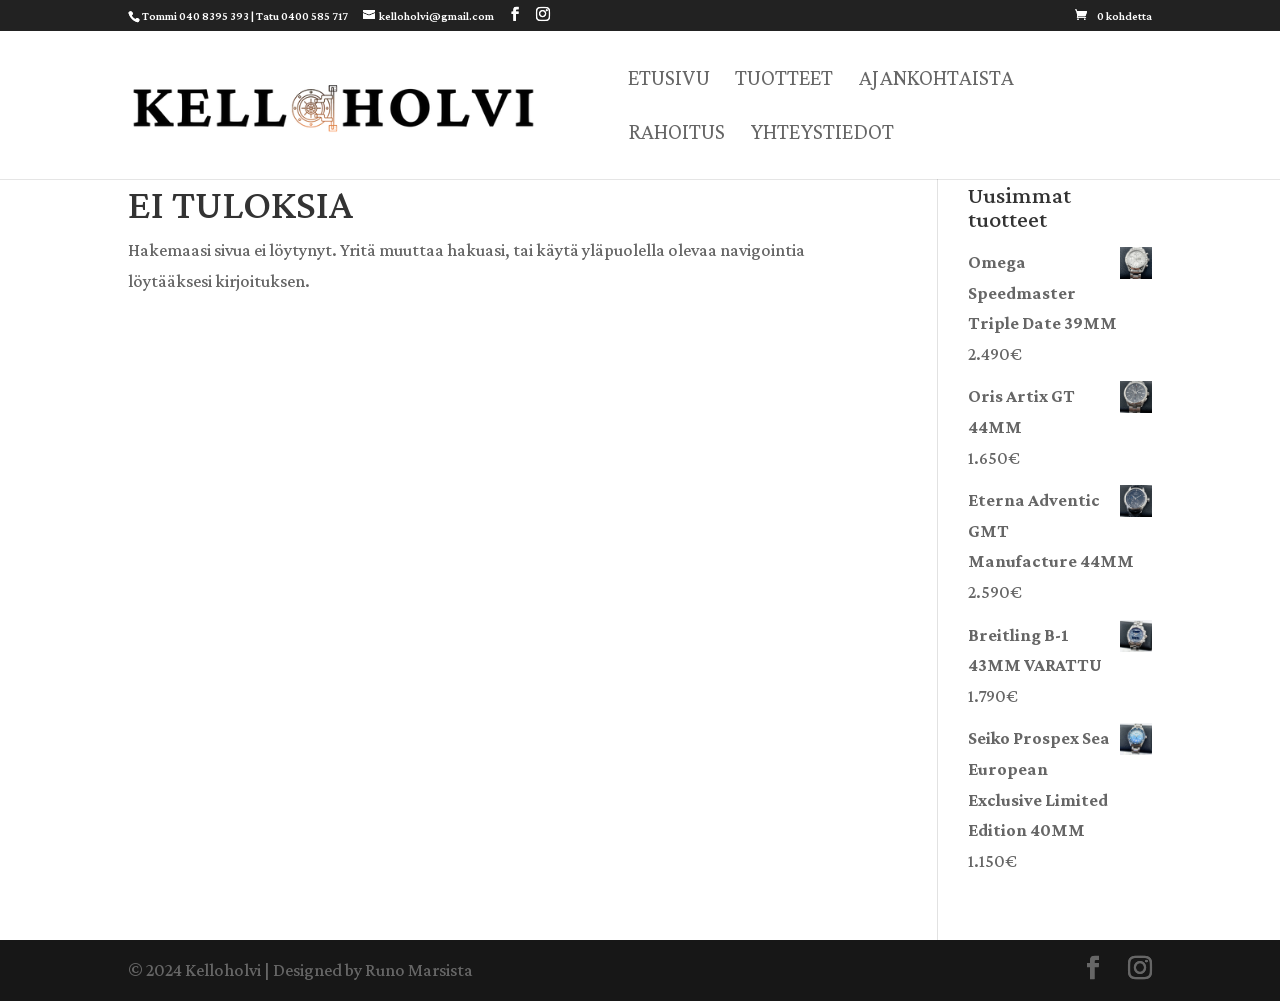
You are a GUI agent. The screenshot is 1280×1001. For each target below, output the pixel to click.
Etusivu (669, 80)
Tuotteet (784, 80)
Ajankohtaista (936, 80)
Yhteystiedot (822, 134)
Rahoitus (676, 134)
